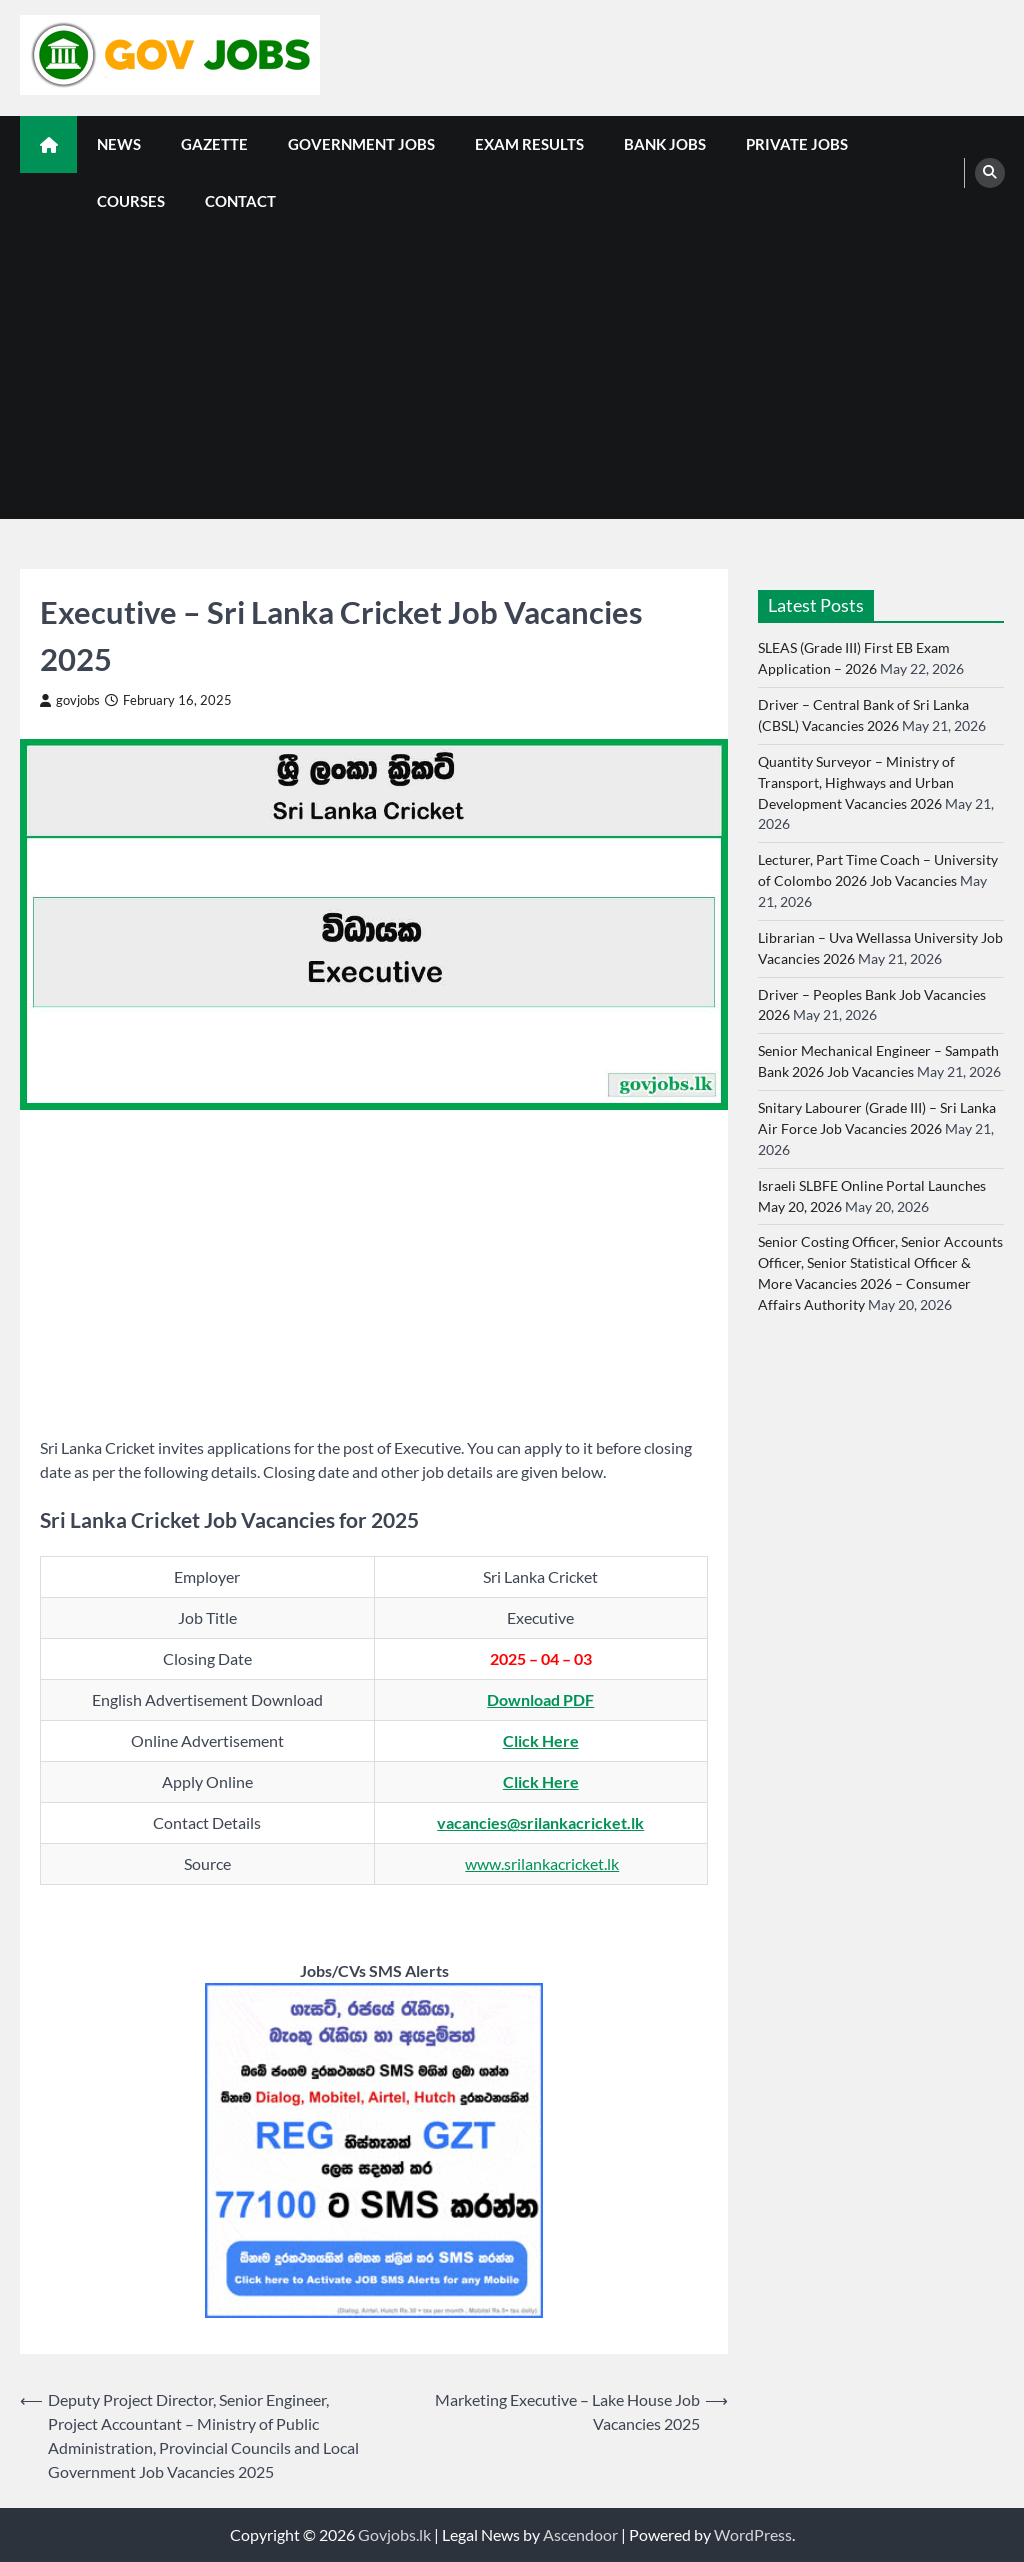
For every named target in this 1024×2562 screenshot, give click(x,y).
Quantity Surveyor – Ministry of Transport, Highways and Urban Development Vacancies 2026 (856, 782)
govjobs (70, 700)
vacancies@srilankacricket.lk (540, 1822)
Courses (131, 201)
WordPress (753, 2534)
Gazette (214, 144)
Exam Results (529, 144)
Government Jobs (361, 144)
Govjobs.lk (394, 2534)
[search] (990, 173)
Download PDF (540, 1699)
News (119, 144)
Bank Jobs (665, 144)
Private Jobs (797, 144)
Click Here (541, 1740)
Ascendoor (580, 2534)
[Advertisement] (512, 379)
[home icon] (48, 144)
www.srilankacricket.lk (542, 1863)
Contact (240, 201)
